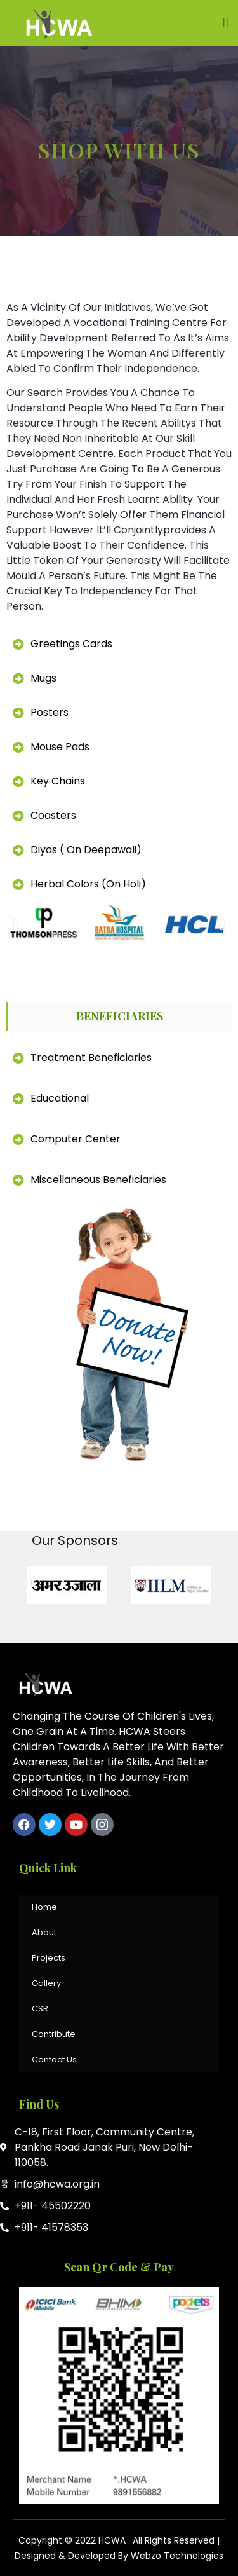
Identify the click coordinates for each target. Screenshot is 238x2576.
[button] (226, 23)
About (44, 1932)
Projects (48, 1958)
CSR (40, 2009)
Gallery (46, 1983)
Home (44, 1907)
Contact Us (54, 2059)
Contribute (54, 2034)
